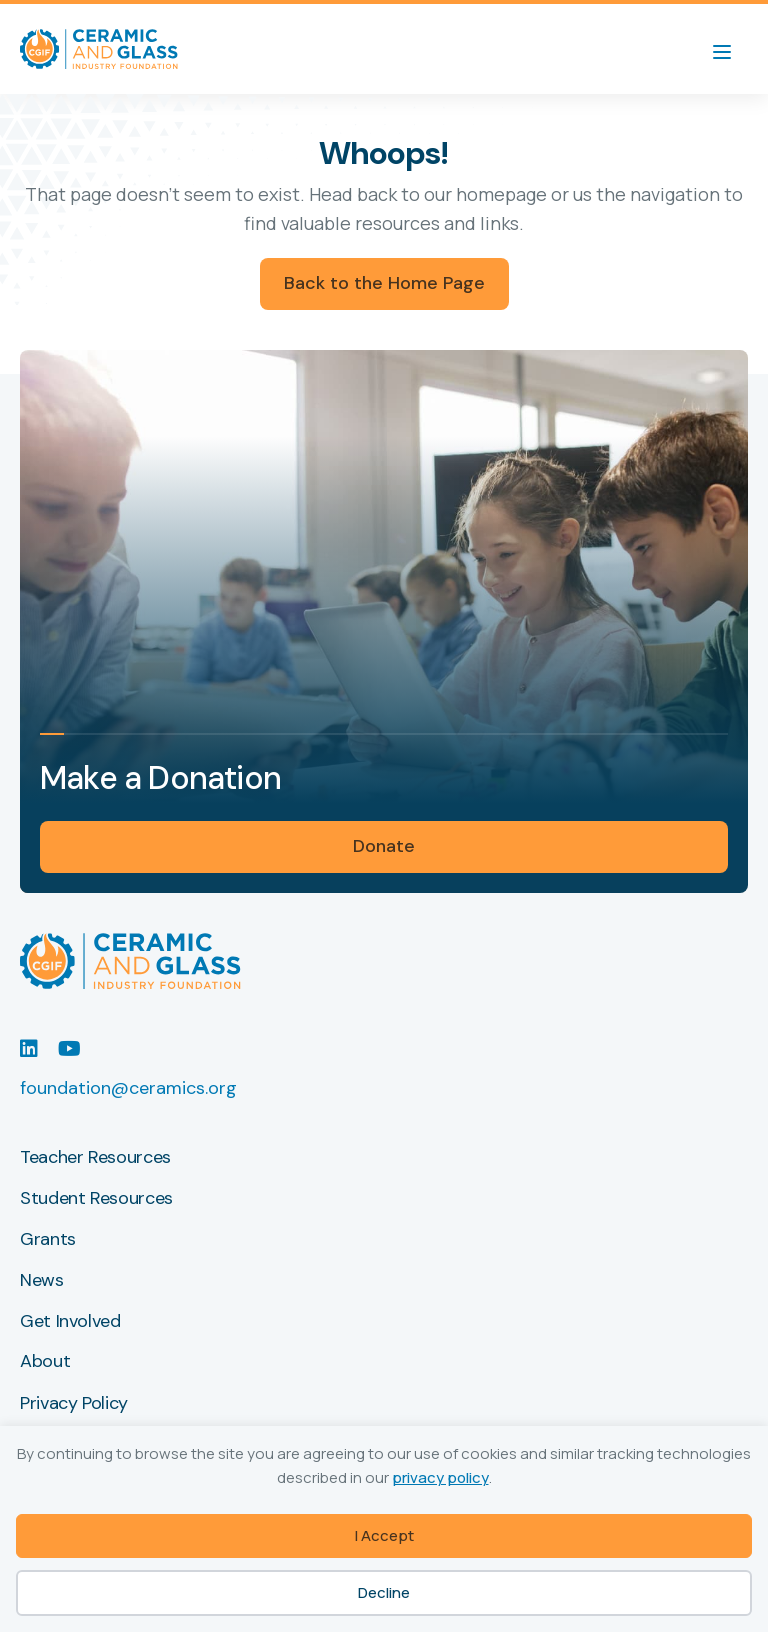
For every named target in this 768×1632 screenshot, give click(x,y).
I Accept (384, 1535)
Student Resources (96, 1199)
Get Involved (70, 1322)
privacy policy (440, 1477)
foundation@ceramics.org (128, 1088)
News (42, 1281)
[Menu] (732, 49)
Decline (384, 1592)
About (45, 1362)
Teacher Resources (95, 1158)
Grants (48, 1240)
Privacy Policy (74, 1404)
